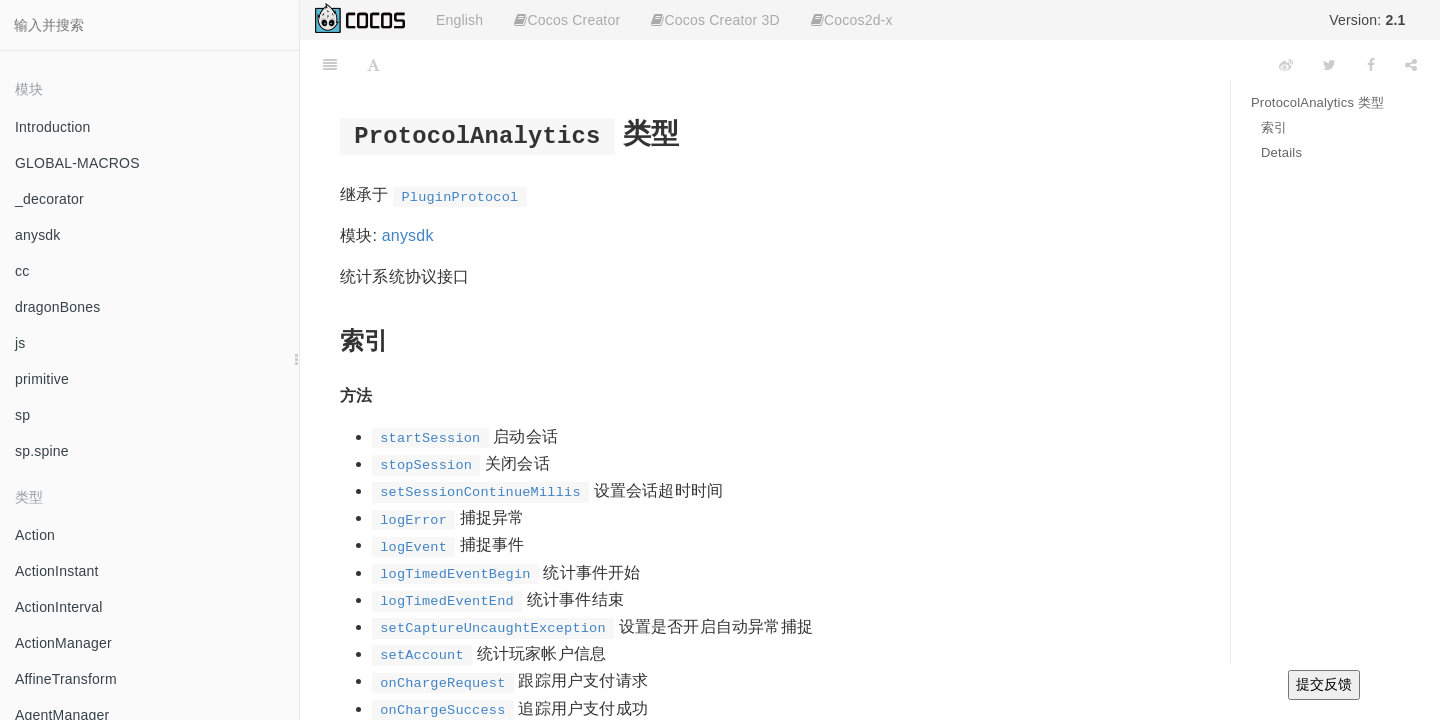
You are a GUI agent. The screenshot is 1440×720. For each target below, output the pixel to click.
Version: (1367, 20)
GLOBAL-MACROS (77, 163)
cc (22, 271)
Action (35, 535)
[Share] (1411, 65)
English (459, 20)
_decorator (49, 199)
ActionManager (63, 643)
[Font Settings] (373, 65)
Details (1281, 152)
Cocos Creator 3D (715, 20)
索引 (1274, 127)
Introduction (53, 127)
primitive (42, 379)
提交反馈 (1324, 684)
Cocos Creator (567, 20)
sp (22, 415)
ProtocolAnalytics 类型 (1317, 102)
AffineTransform (66, 679)
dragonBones (58, 307)
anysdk (38, 235)
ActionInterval (59, 607)
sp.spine (42, 451)
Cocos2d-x (852, 20)
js (20, 343)
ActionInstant (57, 571)
